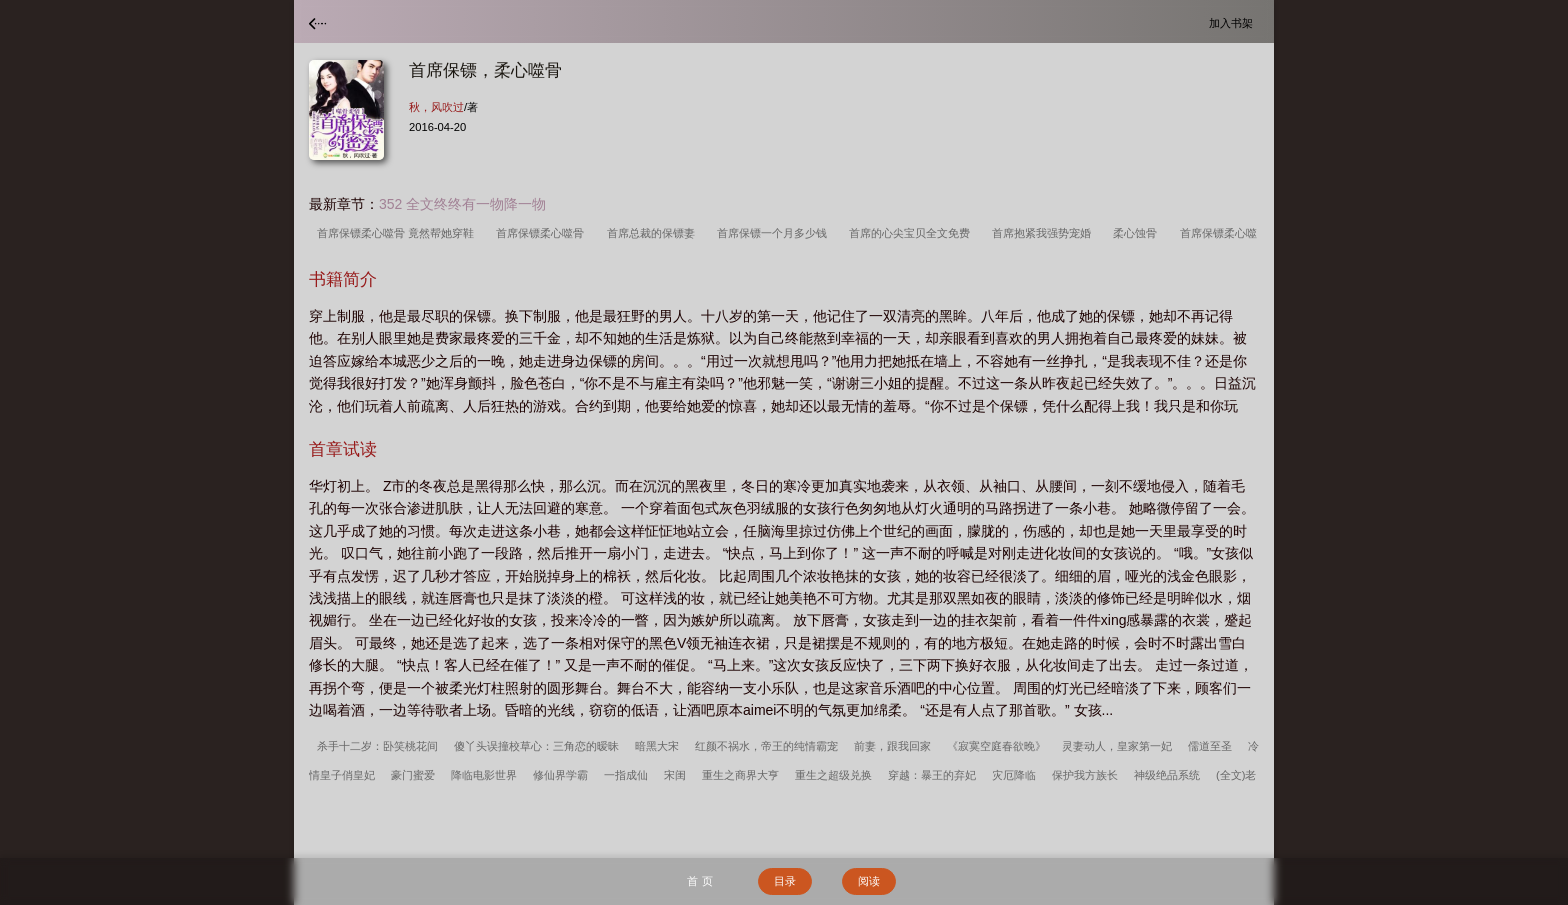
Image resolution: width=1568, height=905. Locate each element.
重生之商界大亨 (740, 775)
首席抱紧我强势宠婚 (1044, 233)
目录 (785, 881)
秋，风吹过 (436, 107)
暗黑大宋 (657, 746)
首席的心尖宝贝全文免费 (912, 233)
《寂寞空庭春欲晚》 (996, 746)
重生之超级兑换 (833, 775)
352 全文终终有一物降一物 (462, 204)
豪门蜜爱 (413, 775)
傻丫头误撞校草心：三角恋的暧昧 (536, 746)
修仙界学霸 (560, 775)
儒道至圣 (1210, 746)
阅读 (869, 881)
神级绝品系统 (1167, 775)
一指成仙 (626, 775)
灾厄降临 (1014, 775)
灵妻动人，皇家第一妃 (1117, 746)
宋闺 (675, 775)
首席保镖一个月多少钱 (775, 233)
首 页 (699, 881)
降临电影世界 (484, 775)
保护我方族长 (1085, 775)
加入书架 (1234, 22)
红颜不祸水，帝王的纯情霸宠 (766, 746)
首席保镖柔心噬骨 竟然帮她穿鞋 (398, 233)
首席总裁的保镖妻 (654, 233)
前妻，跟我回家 (892, 746)
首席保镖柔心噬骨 (543, 233)
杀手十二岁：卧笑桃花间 (377, 746)
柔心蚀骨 (1138, 233)
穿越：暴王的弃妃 (932, 775)
